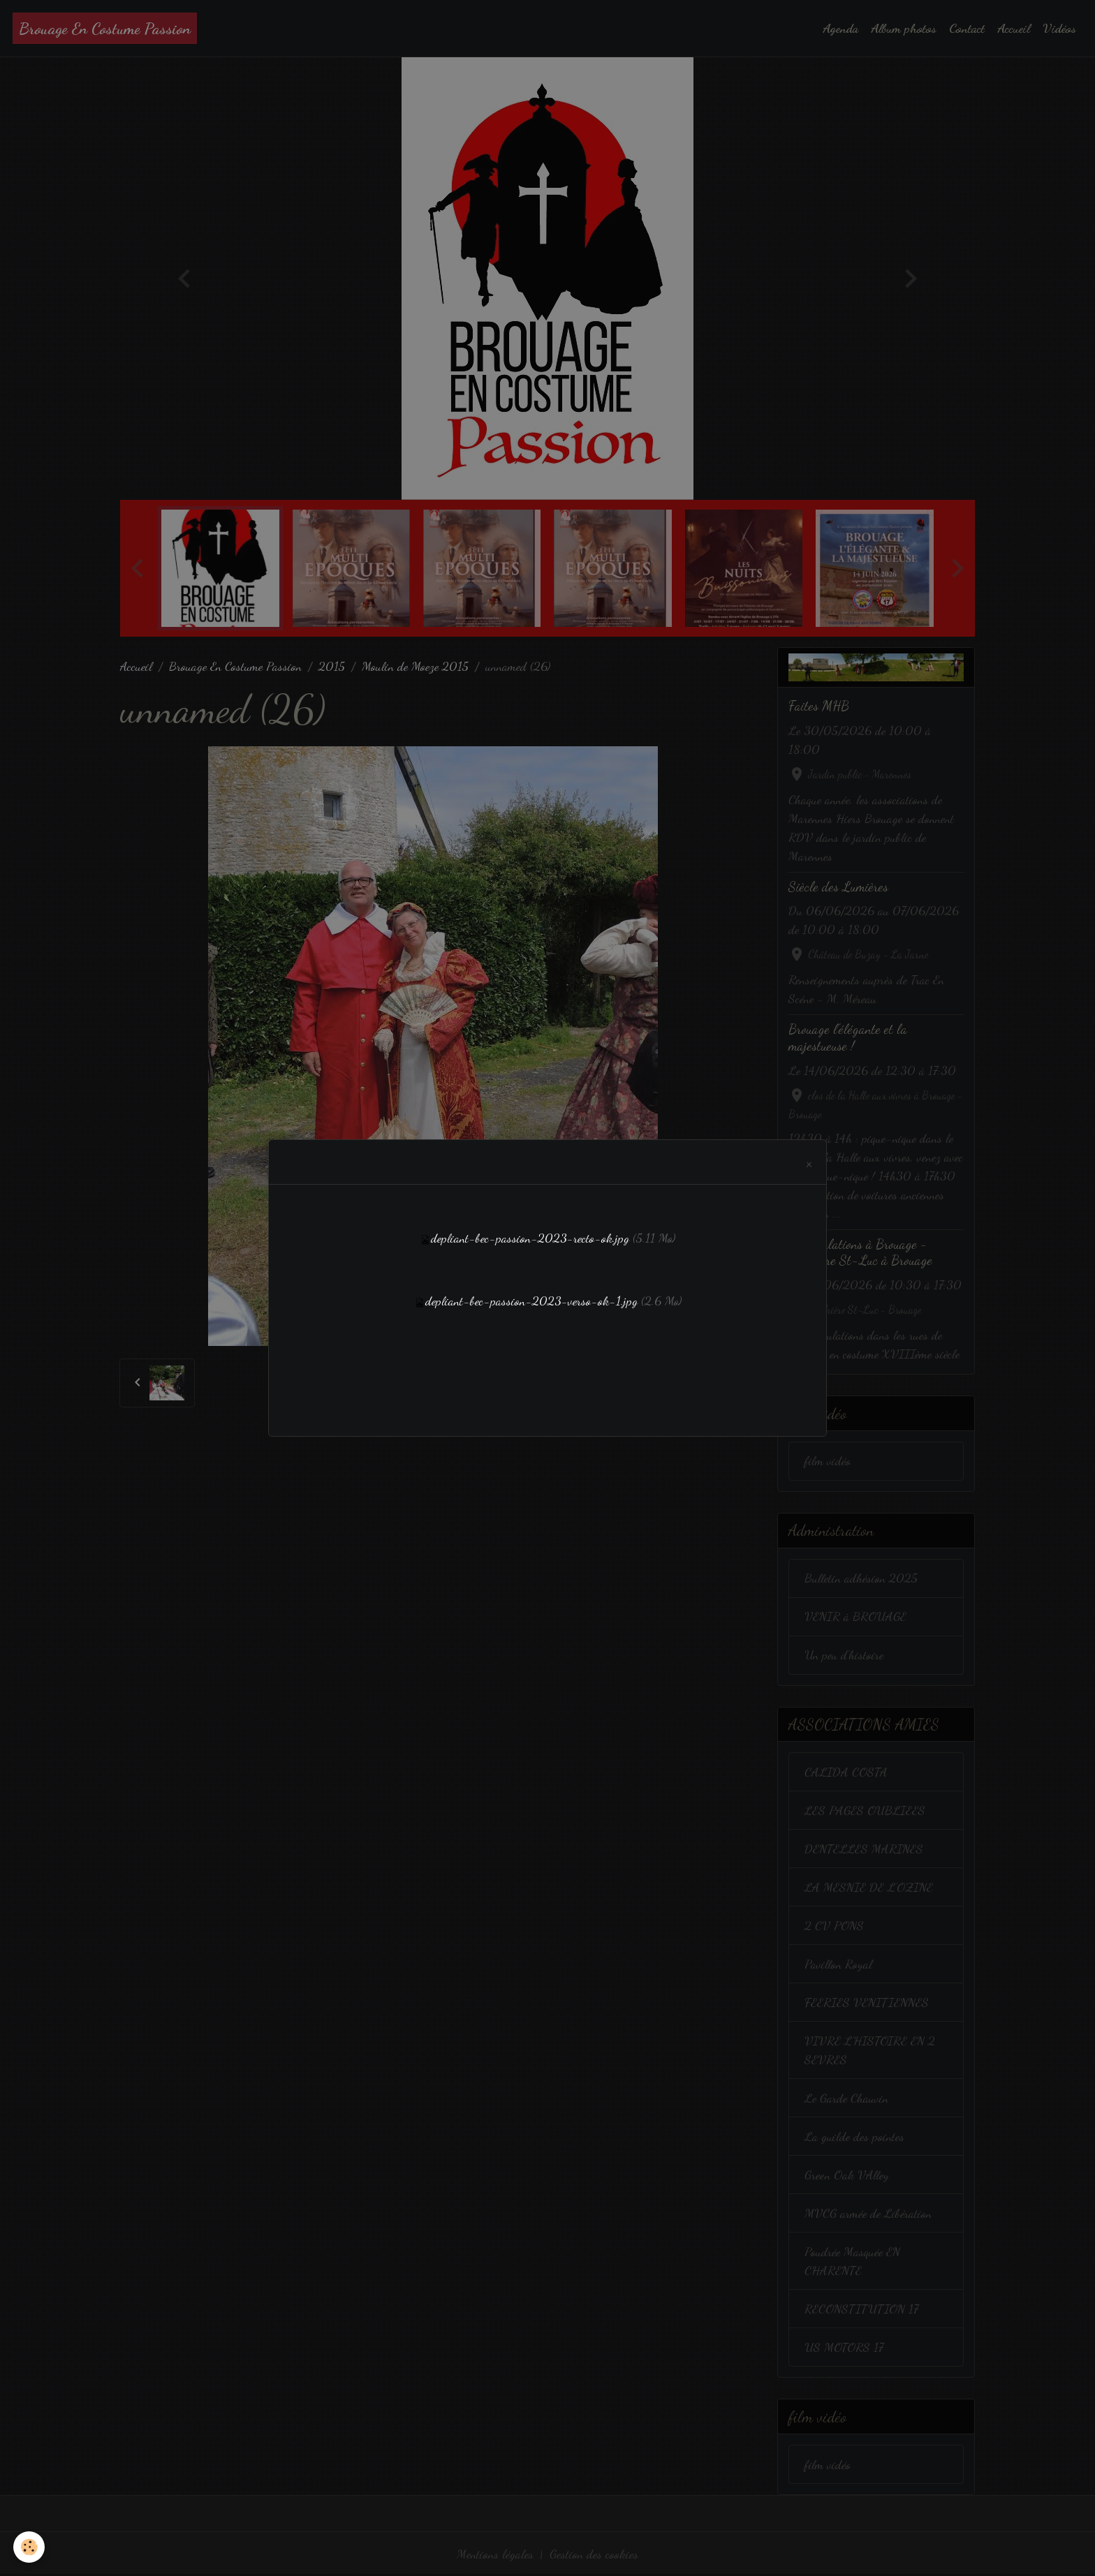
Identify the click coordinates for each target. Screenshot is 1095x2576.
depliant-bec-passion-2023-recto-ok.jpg (530, 1237)
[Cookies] (29, 2547)
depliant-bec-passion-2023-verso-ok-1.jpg (531, 1300)
